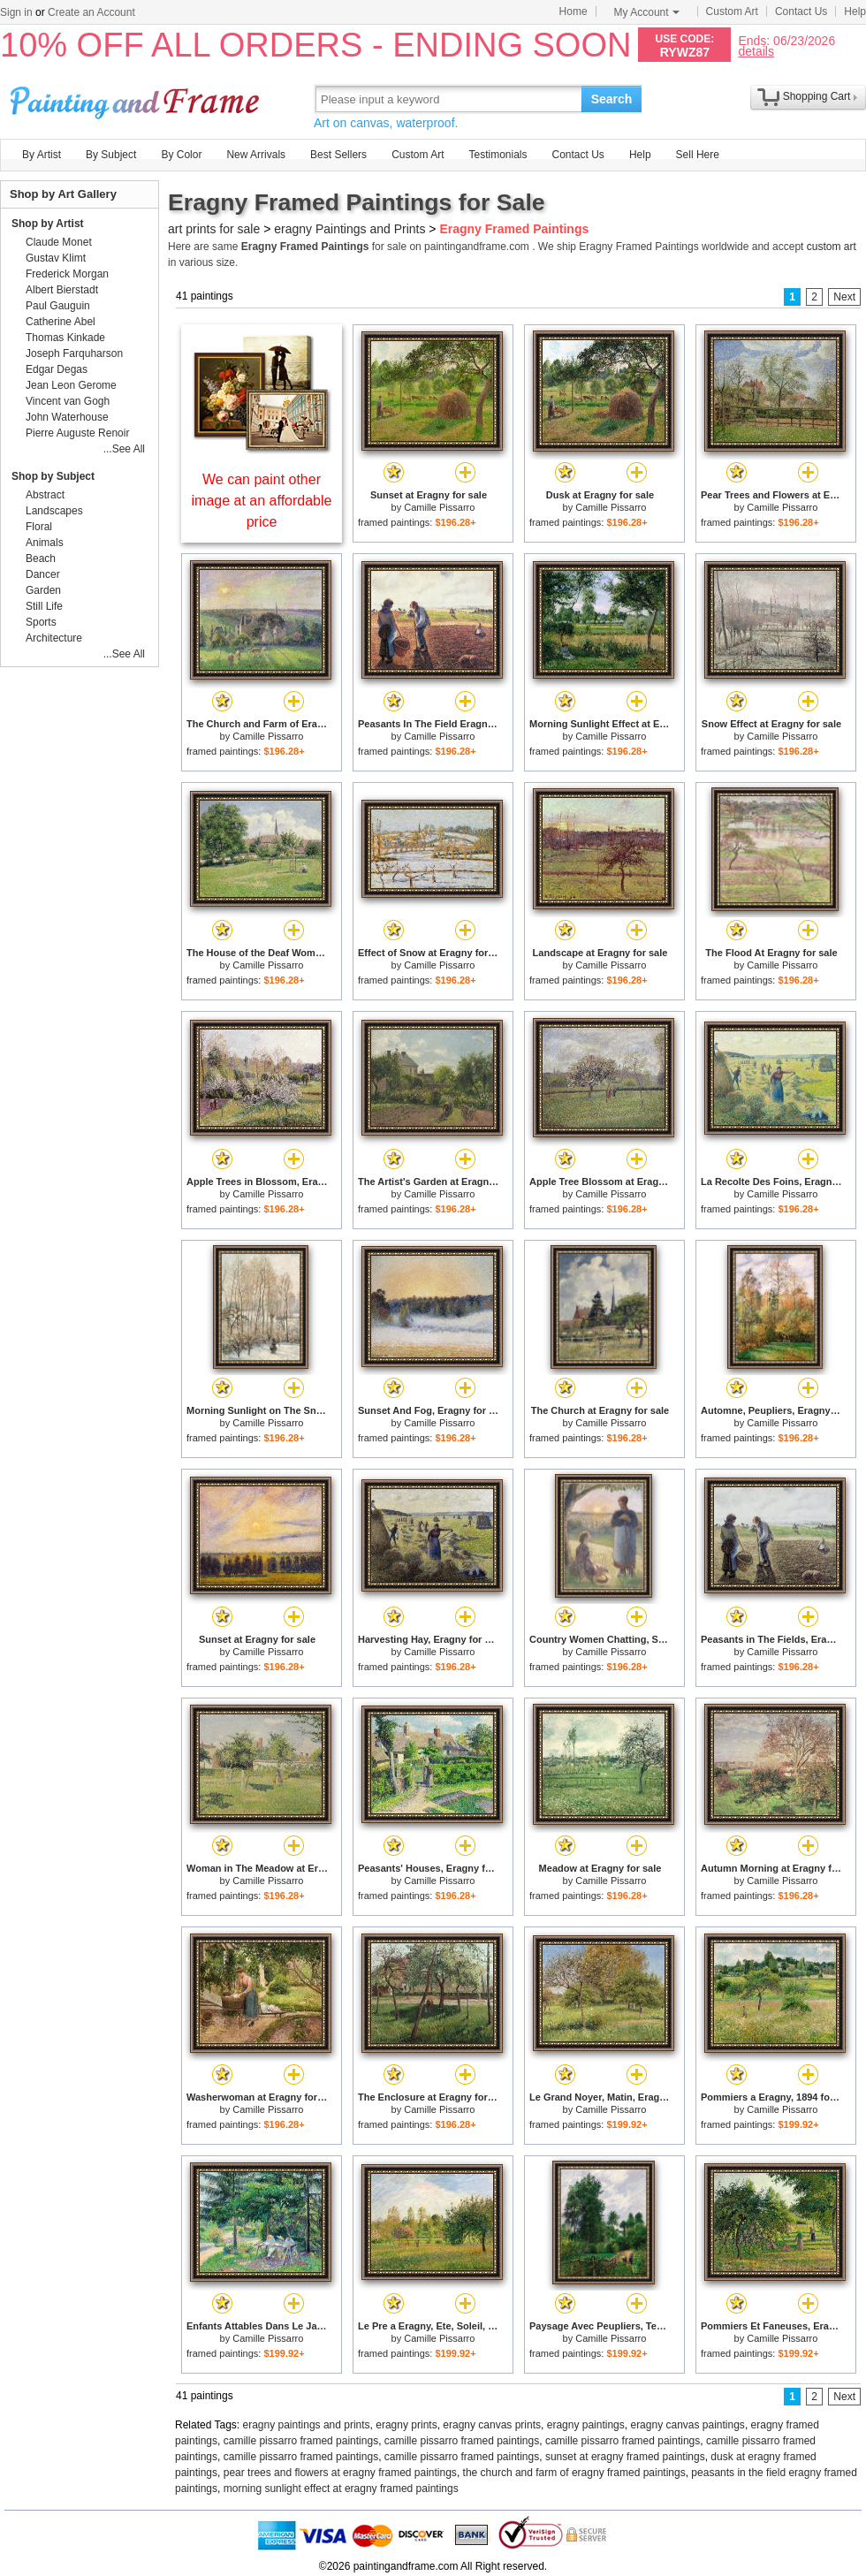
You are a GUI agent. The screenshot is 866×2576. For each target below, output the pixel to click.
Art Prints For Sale (137, 98)
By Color (181, 154)
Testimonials (497, 154)
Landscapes (54, 511)
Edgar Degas (56, 369)
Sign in (16, 12)
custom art (831, 246)
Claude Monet (59, 242)
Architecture (54, 638)
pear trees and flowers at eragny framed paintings (340, 2472)
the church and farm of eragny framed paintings (574, 2472)
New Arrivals (255, 154)
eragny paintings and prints (306, 2425)
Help (855, 11)
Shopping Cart (817, 96)
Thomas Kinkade (65, 337)
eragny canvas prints (492, 2425)
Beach (41, 558)
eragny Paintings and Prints (349, 229)
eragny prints (406, 2425)
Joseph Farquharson (74, 353)
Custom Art (732, 11)
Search (612, 99)
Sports (41, 622)
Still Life (44, 606)
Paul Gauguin (58, 306)
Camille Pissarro (439, 507)
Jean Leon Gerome (71, 385)
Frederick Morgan (67, 274)
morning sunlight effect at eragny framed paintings (341, 2488)
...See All (124, 449)
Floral (39, 527)
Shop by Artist (47, 223)
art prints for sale (214, 229)
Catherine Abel (60, 321)
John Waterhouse (67, 417)
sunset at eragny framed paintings (625, 2457)
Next (844, 297)
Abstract (45, 495)
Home (573, 11)
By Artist (41, 154)
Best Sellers (338, 154)
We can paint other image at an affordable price (262, 500)
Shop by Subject (53, 476)
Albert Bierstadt (62, 290)
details (755, 51)
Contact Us (801, 11)
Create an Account (91, 12)
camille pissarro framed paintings (301, 2441)
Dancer (43, 574)
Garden (43, 590)
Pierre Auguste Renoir (77, 433)
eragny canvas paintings (687, 2425)
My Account (647, 12)
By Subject (111, 154)
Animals (45, 542)
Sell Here (697, 154)
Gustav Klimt (56, 258)
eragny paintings (586, 2425)
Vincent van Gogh (68, 401)
